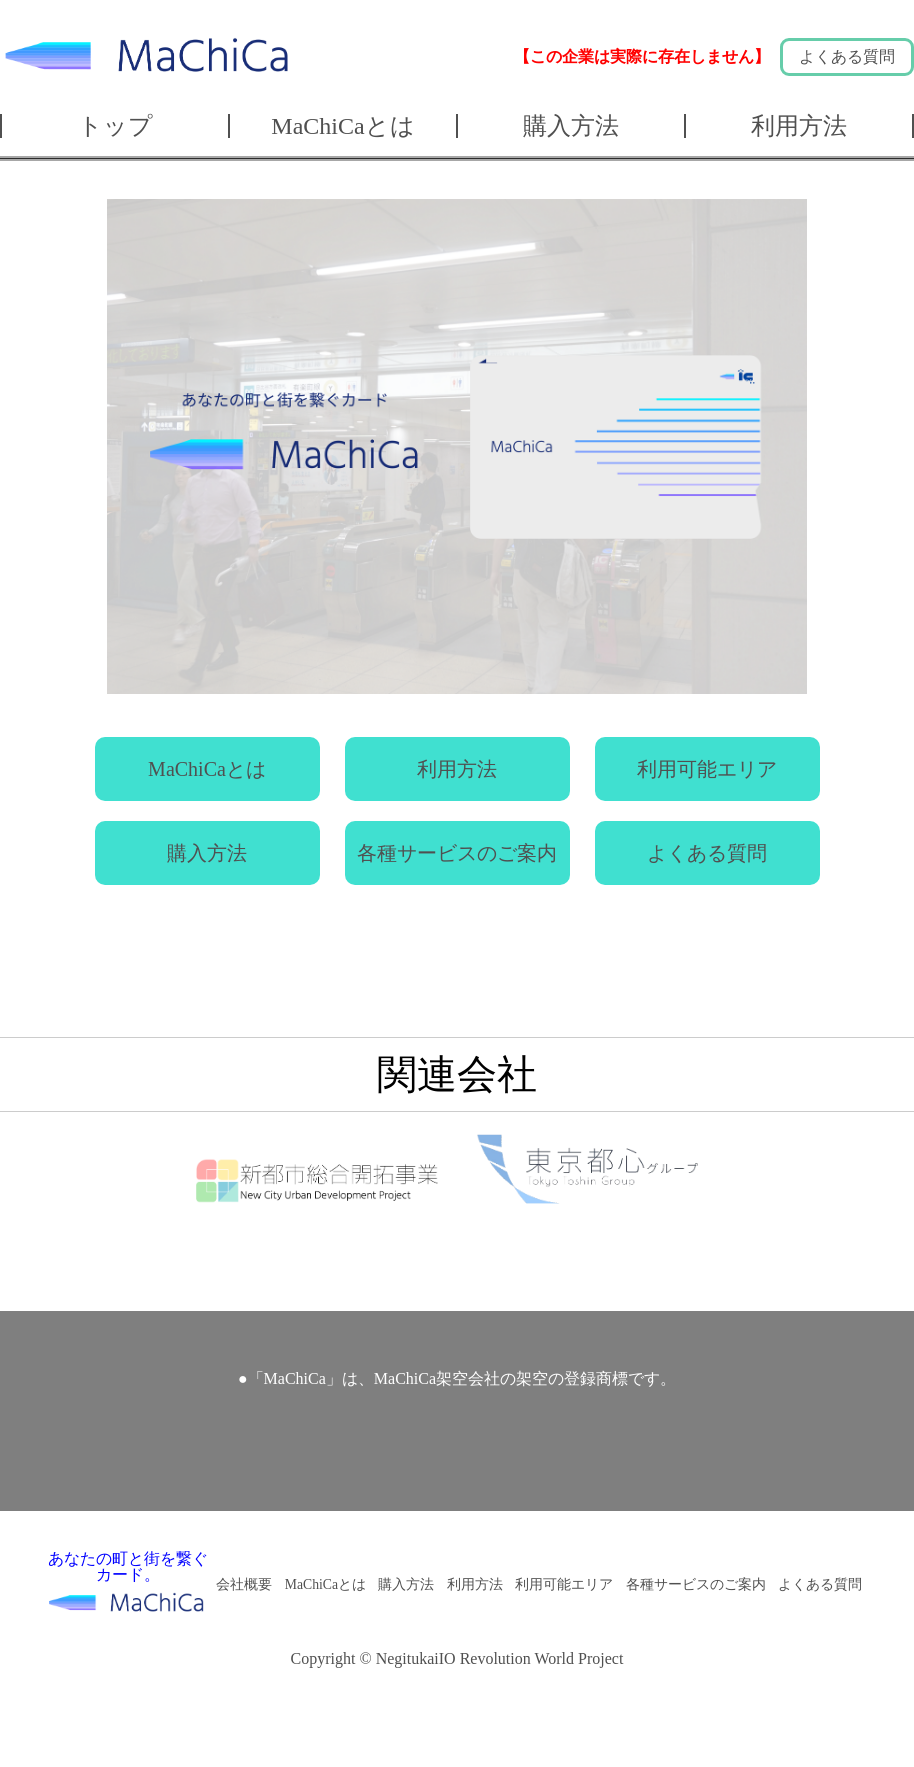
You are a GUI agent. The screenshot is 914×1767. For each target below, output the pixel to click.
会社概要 (244, 1584)
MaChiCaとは (342, 126)
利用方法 (799, 126)
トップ (115, 126)
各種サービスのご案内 (457, 853)
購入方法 (571, 126)
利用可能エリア (707, 769)
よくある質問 (847, 56)
